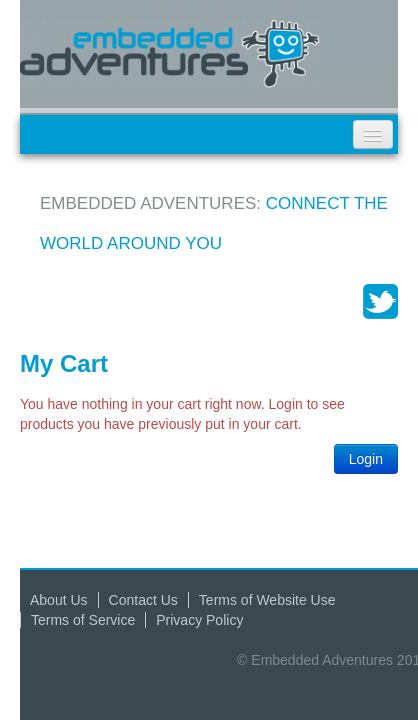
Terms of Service (83, 620)
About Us (59, 600)
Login (366, 459)
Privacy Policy (199, 620)
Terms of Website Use (267, 600)
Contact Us (143, 600)
